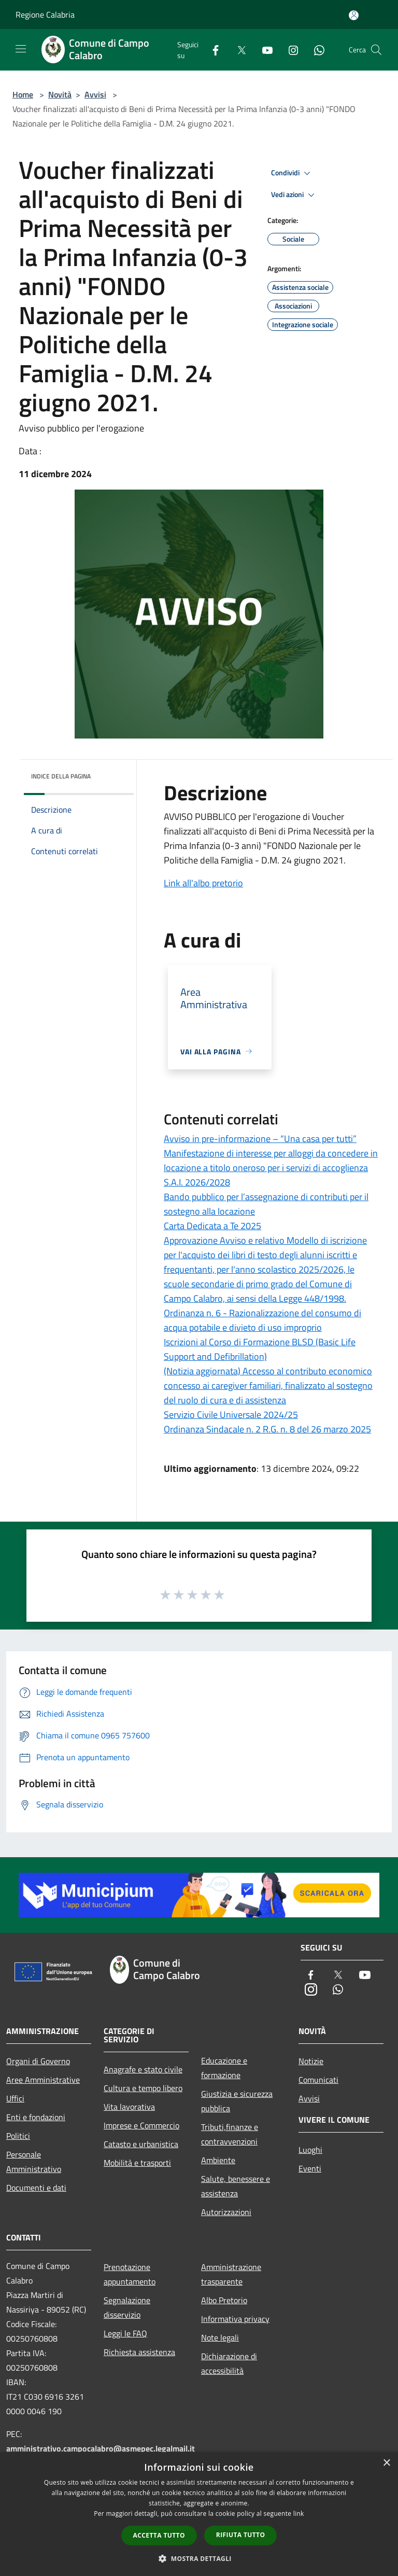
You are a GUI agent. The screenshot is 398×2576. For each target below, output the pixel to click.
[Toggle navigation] (21, 49)
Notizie (310, 2061)
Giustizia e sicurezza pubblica (237, 2100)
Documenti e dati (36, 2187)
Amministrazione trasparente (231, 2274)
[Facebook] (211, 50)
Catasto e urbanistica (141, 2144)
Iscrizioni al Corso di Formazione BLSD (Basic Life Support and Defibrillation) (260, 1349)
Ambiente (218, 2160)
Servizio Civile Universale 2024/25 (231, 1415)
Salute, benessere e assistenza (235, 2186)
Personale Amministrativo (33, 2161)
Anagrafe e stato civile (143, 2069)
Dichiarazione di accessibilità (229, 2363)
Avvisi (95, 94)
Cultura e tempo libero (143, 2088)
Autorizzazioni (226, 2212)
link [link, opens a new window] (298, 2513)
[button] (199, 2558)
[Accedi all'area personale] (353, 15)
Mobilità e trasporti (137, 2162)
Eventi (309, 2168)
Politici (18, 2135)
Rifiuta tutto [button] (240, 2534)
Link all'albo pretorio (203, 883)
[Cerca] (376, 50)
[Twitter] (237, 50)
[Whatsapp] (315, 50)
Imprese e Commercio (141, 2125)
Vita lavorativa (129, 2106)
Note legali (220, 2337)
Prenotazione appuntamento (129, 2274)
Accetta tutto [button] (159, 2535)
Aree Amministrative (43, 2079)
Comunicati (318, 2079)
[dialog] (199, 2514)
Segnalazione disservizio (127, 2307)
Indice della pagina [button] (61, 776)
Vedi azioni (294, 195)
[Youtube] (263, 50)
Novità (60, 94)
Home (22, 94)
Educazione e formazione (224, 2067)
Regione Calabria (45, 14)
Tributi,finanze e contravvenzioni (229, 2134)
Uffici (15, 2098)
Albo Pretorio (224, 2300)
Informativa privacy (235, 2319)
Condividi (292, 173)
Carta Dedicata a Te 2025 (212, 1226)
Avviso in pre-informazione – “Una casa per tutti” (260, 1139)
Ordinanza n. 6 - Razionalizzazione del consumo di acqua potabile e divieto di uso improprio (262, 1320)
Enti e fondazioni (35, 2117)
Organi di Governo (38, 2061)
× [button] (386, 2463)
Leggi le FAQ (125, 2333)
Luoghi (310, 2149)
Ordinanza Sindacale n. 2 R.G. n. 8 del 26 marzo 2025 (267, 1429)
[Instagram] (289, 50)
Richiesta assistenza (139, 2352)
